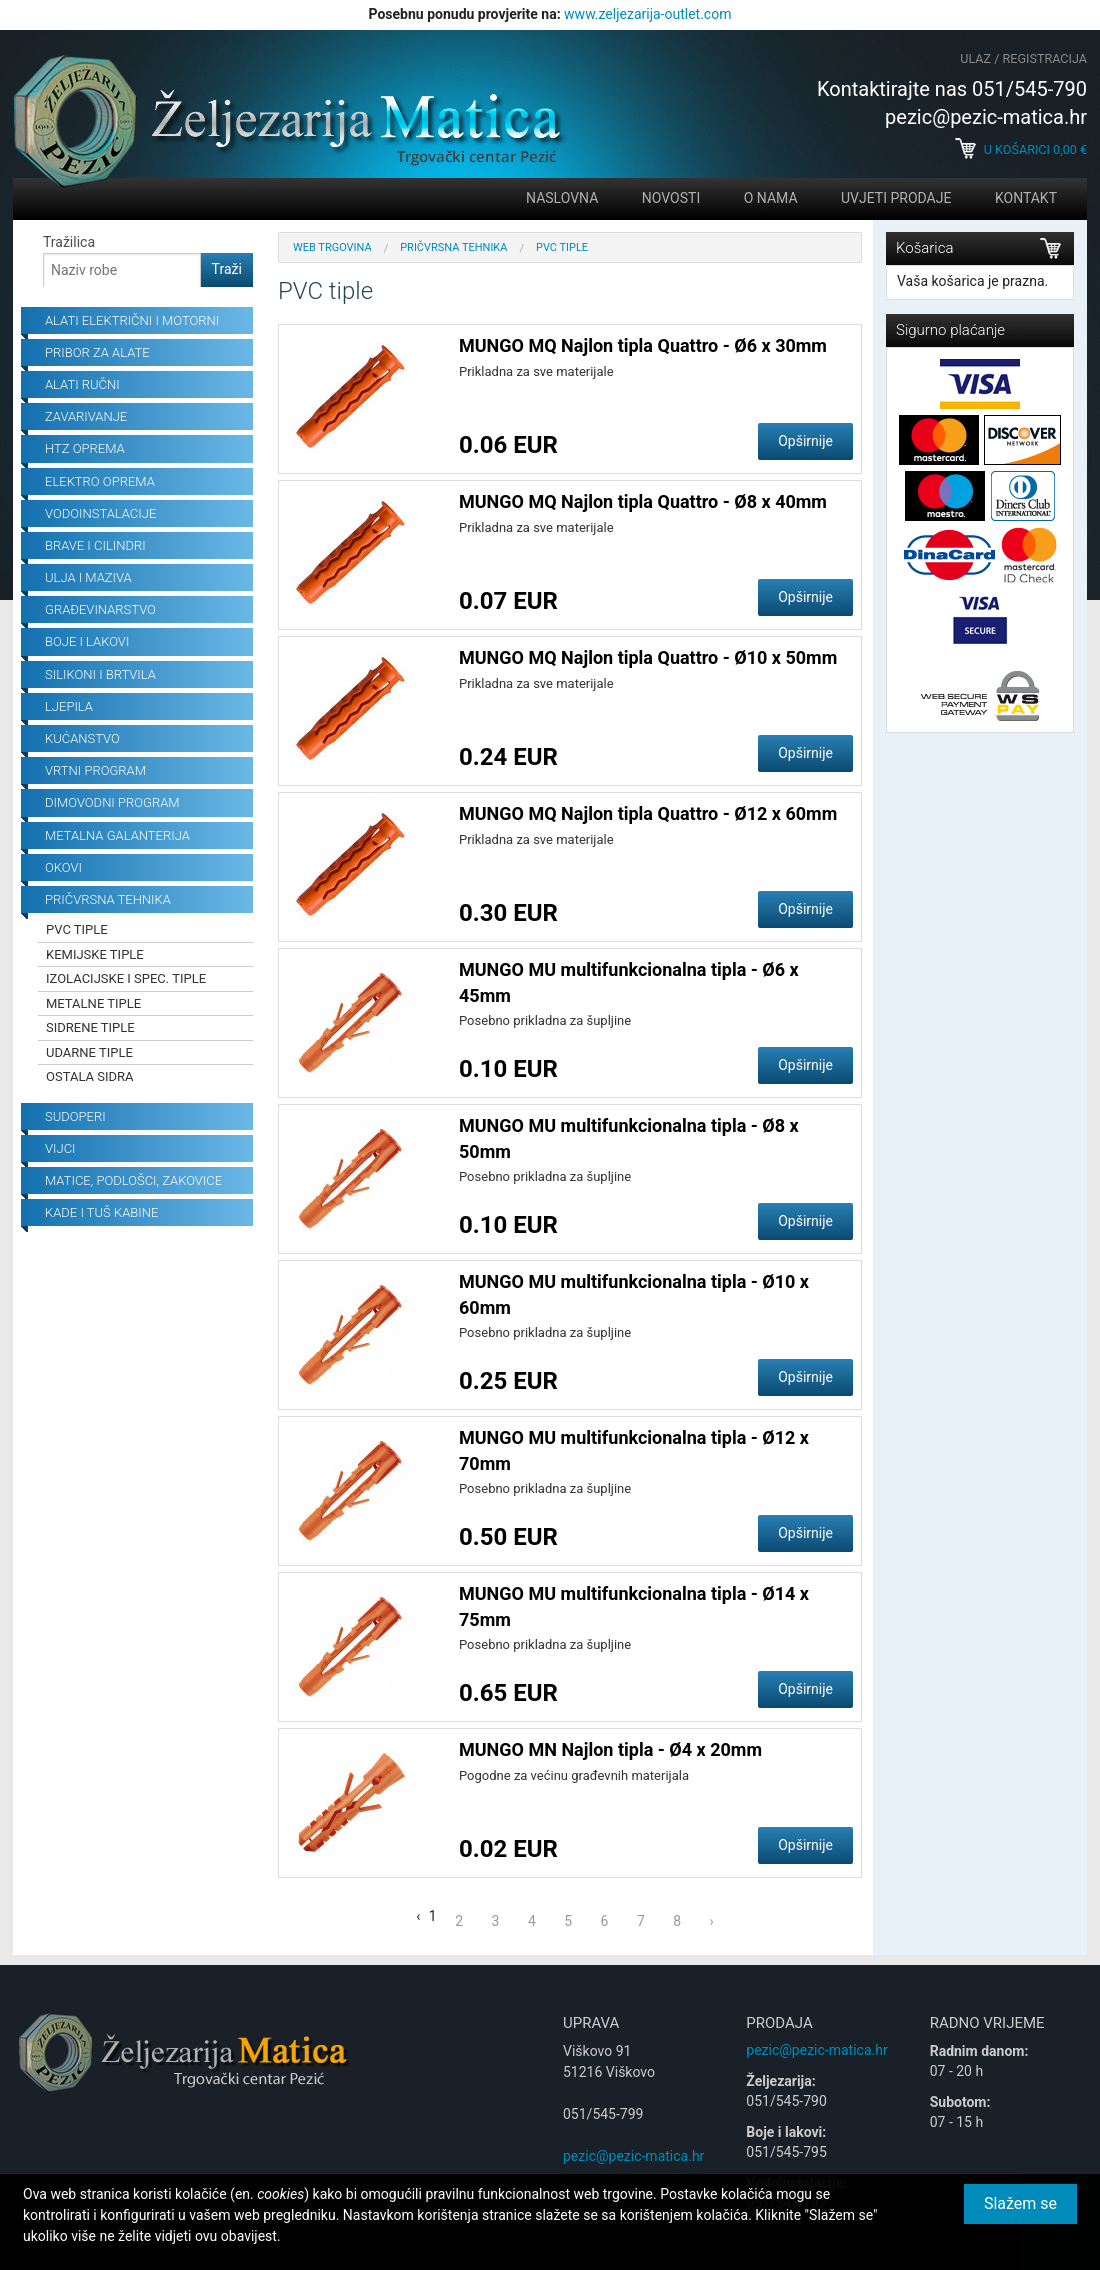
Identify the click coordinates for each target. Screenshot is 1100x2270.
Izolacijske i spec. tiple (126, 978)
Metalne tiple (93, 1003)
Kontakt (1026, 198)
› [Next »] (712, 1921)
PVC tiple (77, 929)
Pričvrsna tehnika (453, 247)
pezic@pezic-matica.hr (633, 2156)
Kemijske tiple (95, 954)
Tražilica (69, 242)
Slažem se (1020, 2203)
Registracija (1045, 58)
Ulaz (975, 58)
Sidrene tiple (90, 1027)
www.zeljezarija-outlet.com (647, 14)
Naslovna (562, 198)
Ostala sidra (90, 1076)
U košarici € (1021, 149)
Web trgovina (332, 247)
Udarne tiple (89, 1052)
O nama (771, 198)
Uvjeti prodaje (896, 198)
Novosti (671, 198)
